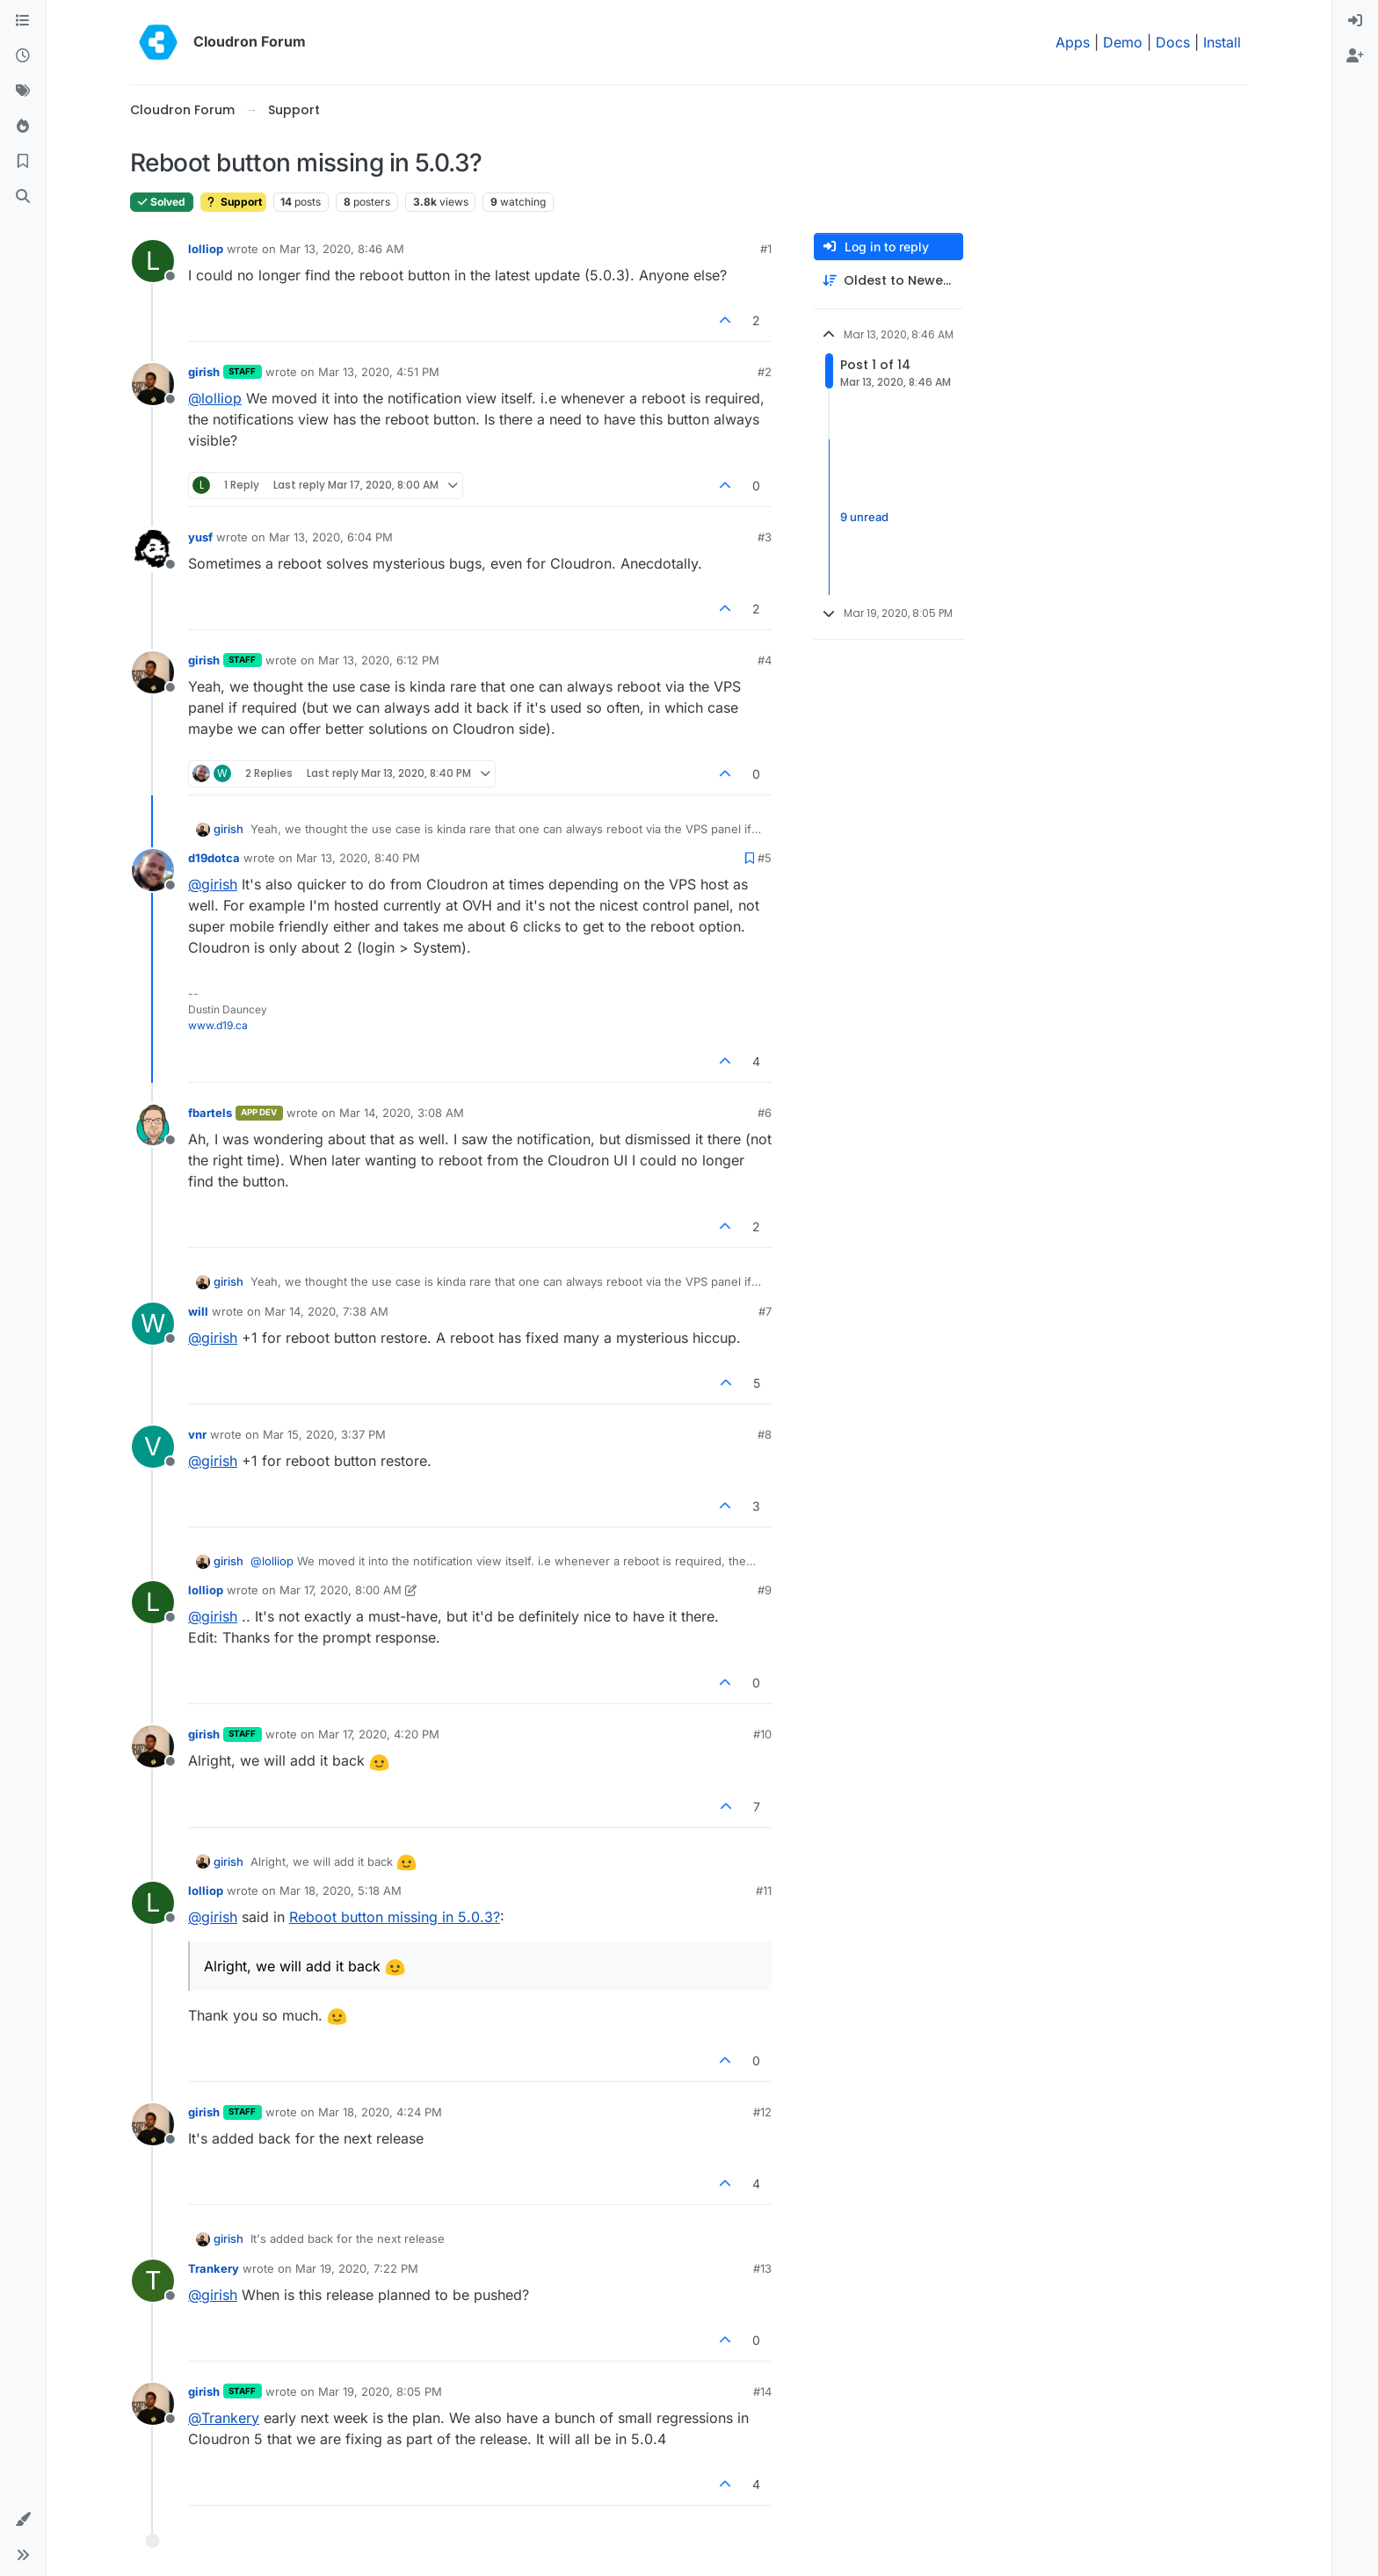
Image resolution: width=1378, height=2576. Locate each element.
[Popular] (23, 126)
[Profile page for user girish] (153, 384)
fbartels (210, 1113)
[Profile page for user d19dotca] (153, 870)
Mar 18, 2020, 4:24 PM (380, 2112)
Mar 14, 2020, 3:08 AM (401, 1113)
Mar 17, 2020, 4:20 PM (378, 1734)
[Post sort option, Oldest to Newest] (888, 280)
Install (1222, 42)
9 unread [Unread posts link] (864, 517)
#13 (762, 2268)
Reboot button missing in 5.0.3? (394, 1917)
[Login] (1355, 21)
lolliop (205, 249)
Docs (1173, 42)
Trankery (213, 2268)
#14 (762, 2391)
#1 (766, 249)
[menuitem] (1355, 21)
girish (204, 372)
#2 (765, 372)
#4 (765, 660)
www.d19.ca (218, 1025)
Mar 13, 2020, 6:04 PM (331, 537)
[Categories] (23, 21)
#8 (765, 1434)
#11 (764, 1890)
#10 (762, 1734)
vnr (197, 1434)
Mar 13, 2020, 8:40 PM (358, 858)
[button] (23, 2520)
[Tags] (23, 91)
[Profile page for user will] (153, 1324)
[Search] (23, 197)
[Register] (1355, 56)
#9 (765, 1590)
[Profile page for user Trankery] (153, 2281)
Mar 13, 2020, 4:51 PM (378, 372)
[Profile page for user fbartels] (153, 1125)
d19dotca (214, 858)
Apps (1072, 42)
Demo (1122, 42)
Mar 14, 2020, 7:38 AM (326, 1311)
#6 (765, 1113)
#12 (762, 2112)
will (198, 1311)
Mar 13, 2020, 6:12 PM (378, 660)
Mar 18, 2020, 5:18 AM (340, 1890)
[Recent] (23, 56)
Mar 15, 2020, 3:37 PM (324, 1434)
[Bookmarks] (23, 162)
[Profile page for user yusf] (153, 549)
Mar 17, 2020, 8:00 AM (340, 1590)
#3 (765, 537)
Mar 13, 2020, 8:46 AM (341, 249)
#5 (765, 858)
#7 (765, 1311)
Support (233, 201)
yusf (200, 537)
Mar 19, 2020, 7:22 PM (356, 2268)
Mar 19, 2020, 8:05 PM (380, 2391)
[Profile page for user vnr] (153, 1447)
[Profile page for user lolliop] (153, 261)
